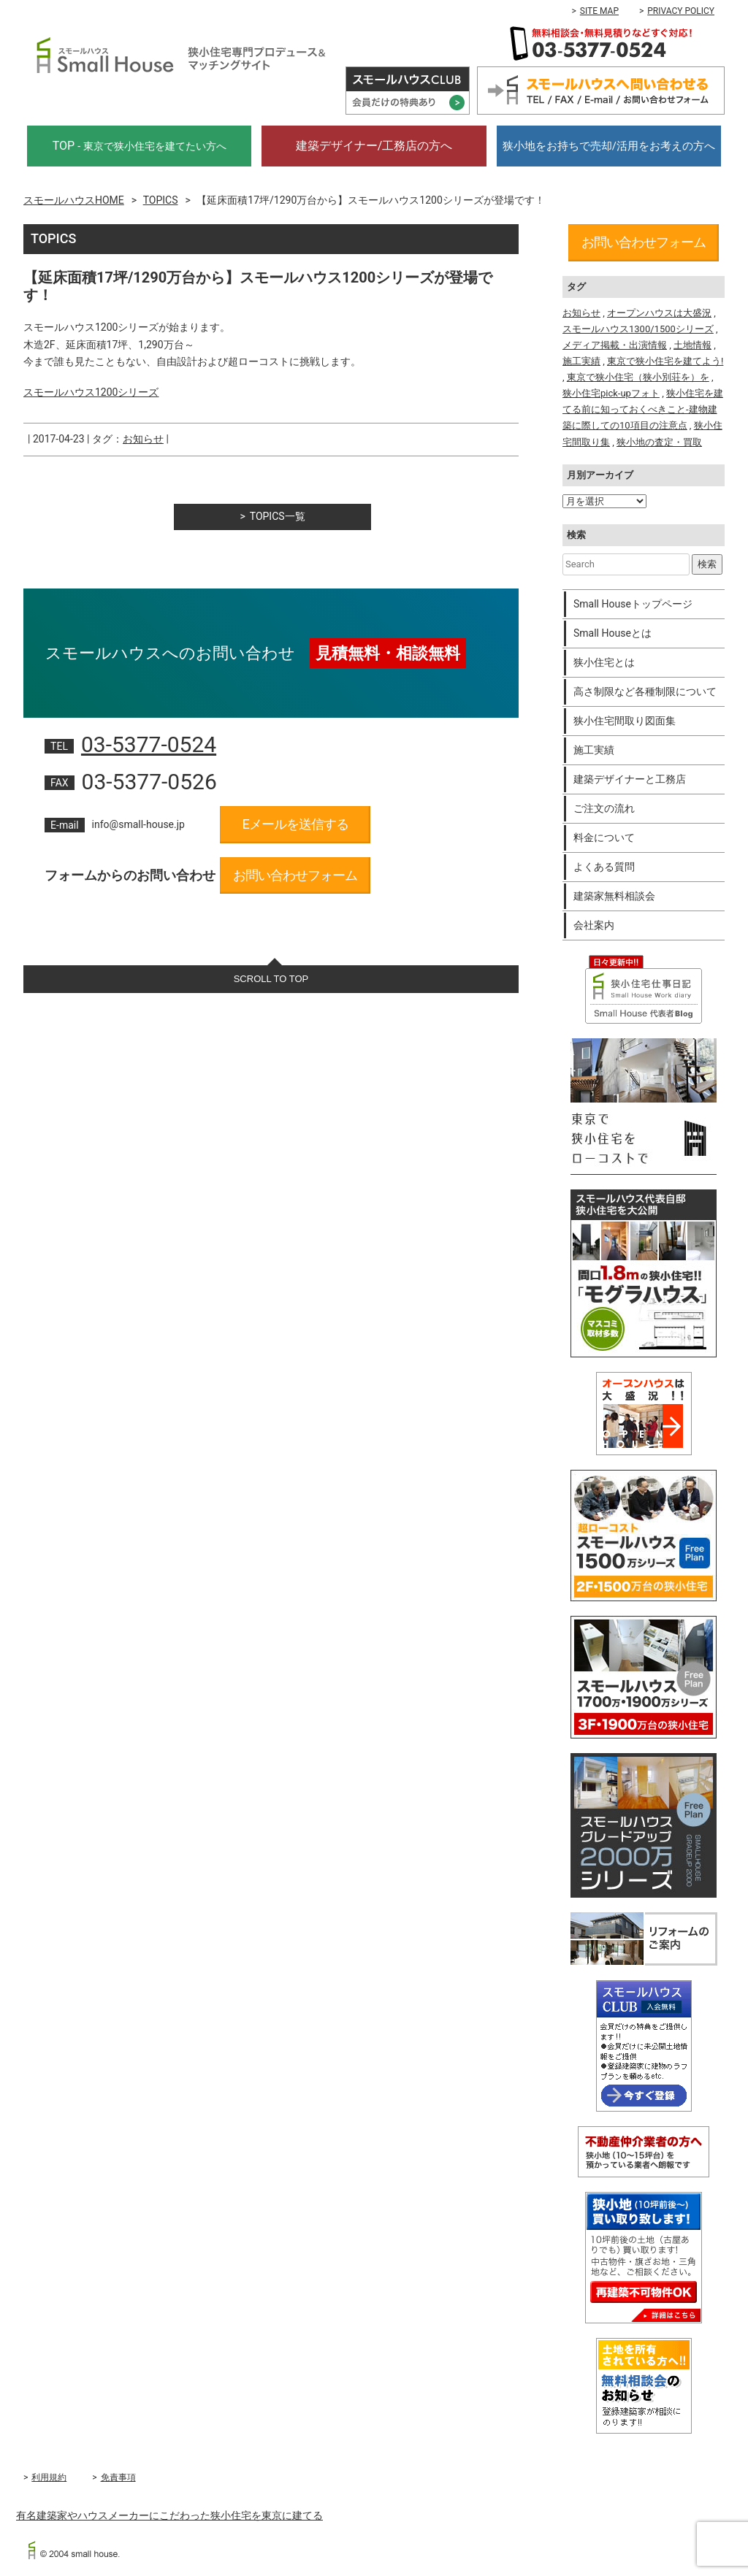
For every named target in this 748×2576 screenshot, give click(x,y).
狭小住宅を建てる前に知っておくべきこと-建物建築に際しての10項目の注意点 (642, 409)
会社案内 (593, 925)
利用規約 (48, 2477)
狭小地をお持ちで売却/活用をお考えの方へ (609, 146)
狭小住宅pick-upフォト (611, 393)
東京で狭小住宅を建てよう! (665, 361)
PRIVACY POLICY (680, 11)
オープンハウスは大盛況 (659, 312)
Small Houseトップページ (632, 604)
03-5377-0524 (148, 744)
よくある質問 (604, 867)
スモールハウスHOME (73, 200)
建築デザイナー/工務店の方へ (374, 146)
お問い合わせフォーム (295, 875)
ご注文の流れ (604, 808)
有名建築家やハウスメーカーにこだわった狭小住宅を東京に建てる (169, 2515)
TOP (139, 146)
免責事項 (118, 2477)
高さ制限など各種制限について (645, 691)
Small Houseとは (612, 633)
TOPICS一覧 (277, 516)
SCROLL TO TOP (271, 978)
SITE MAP (599, 11)
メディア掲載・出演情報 (614, 345)
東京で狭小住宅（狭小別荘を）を (638, 377)
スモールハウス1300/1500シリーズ (638, 328)
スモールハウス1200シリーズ (91, 392)
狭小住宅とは (604, 662)
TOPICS (160, 200)
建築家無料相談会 (614, 896)
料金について (604, 837)
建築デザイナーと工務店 (629, 779)
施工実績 (581, 361)
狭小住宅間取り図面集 (624, 721)
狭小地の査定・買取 (659, 442)
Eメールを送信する (295, 824)
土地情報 (692, 345)
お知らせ (143, 439)
